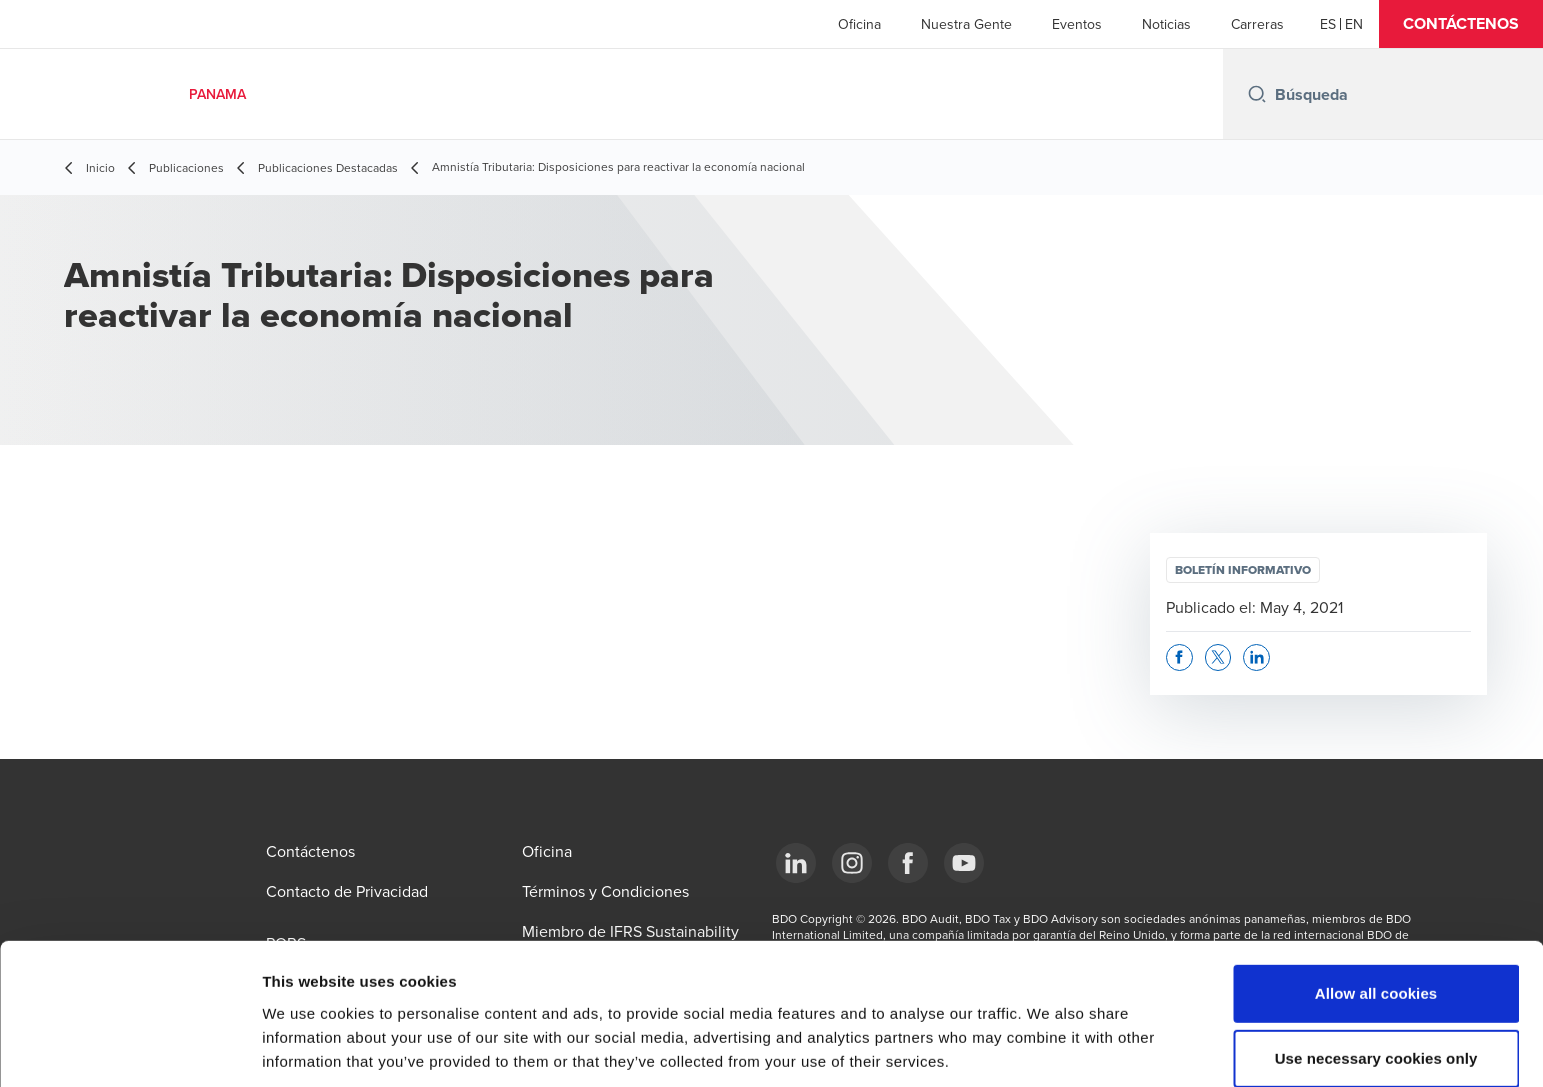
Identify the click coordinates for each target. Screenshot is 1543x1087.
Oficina (859, 24)
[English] (1354, 24)
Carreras (1257, 24)
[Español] (1328, 24)
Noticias (1166, 24)
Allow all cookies (1376, 905)
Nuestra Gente (966, 24)
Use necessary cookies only (1376, 971)
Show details (1049, 1047)
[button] (1461, 24)
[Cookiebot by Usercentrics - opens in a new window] (129, 1048)
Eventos (1077, 24)
